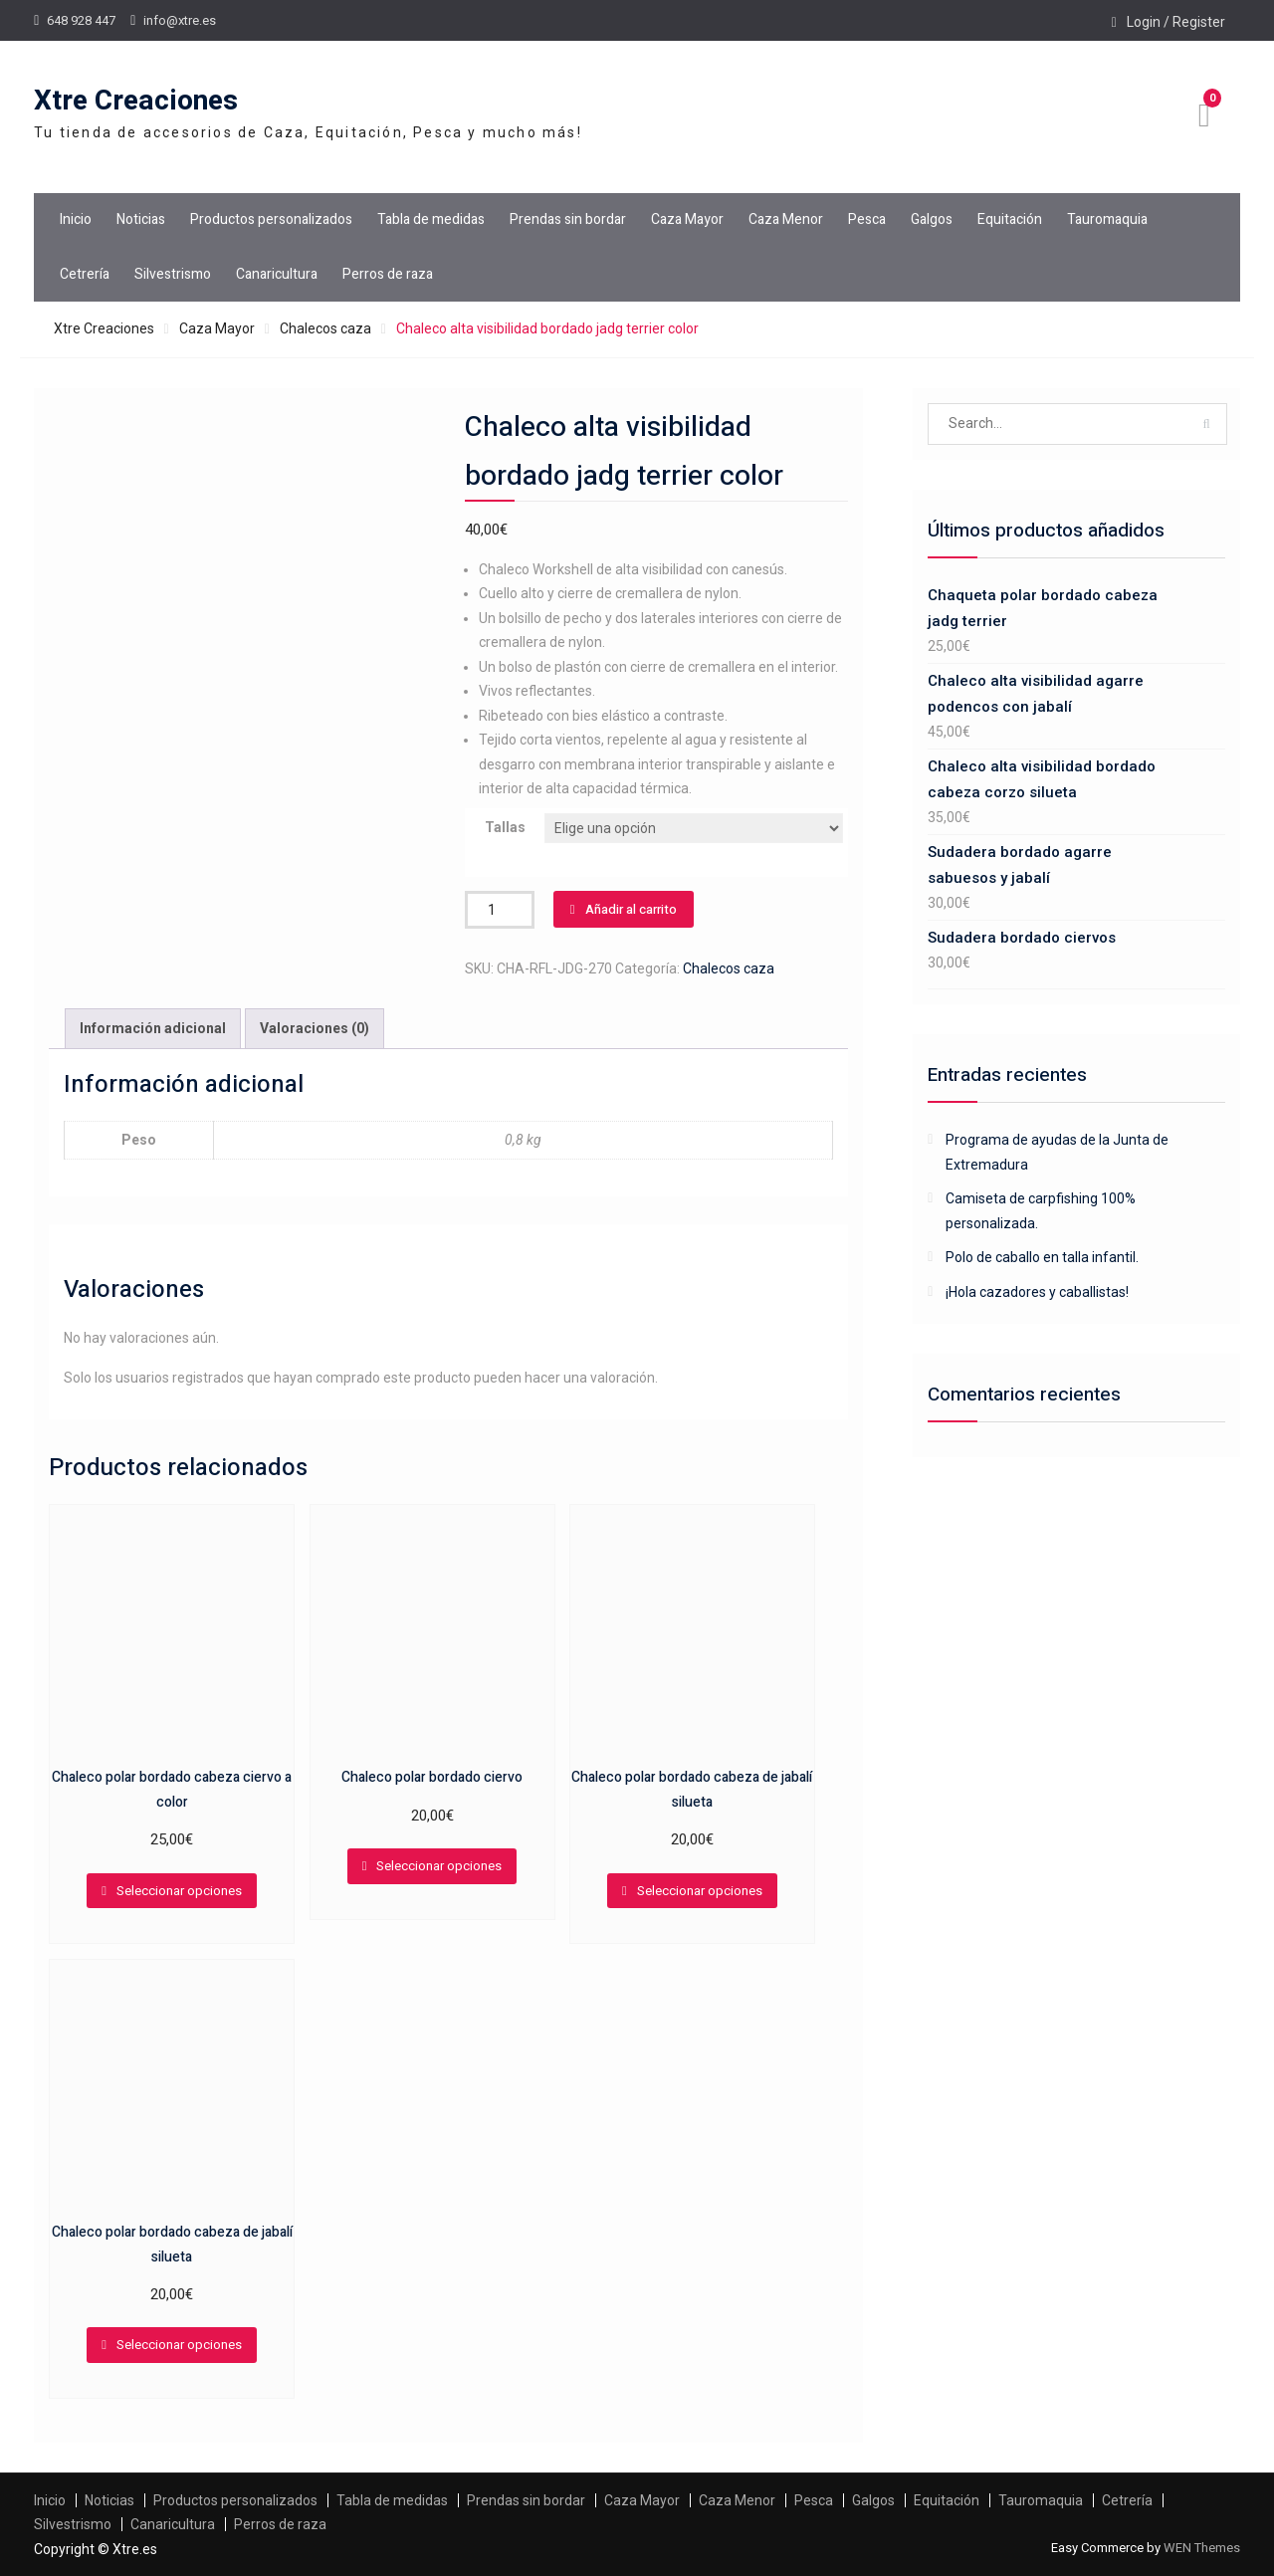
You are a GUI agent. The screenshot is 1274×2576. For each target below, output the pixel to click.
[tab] (153, 1028)
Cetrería (84, 274)
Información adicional (153, 1028)
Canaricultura (277, 274)
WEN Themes (1202, 2547)
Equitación (1009, 219)
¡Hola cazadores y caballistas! (1037, 1292)
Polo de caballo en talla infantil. (1042, 1257)
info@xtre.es (179, 20)
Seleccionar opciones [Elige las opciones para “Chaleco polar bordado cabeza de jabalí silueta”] (699, 1890)
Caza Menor (785, 219)
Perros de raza (387, 274)
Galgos (932, 219)
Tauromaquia (1107, 219)
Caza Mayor (687, 219)
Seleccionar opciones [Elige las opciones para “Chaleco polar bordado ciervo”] (439, 1865)
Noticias (140, 219)
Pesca (867, 219)
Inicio (76, 219)
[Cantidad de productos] (499, 910)
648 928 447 (81, 20)
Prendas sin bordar (568, 219)
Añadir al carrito (631, 909)
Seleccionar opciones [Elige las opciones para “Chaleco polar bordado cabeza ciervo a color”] (179, 1890)
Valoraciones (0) (314, 1028)
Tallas (505, 827)
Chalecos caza (325, 328)
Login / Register (1176, 22)
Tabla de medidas (431, 219)
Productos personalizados (271, 219)
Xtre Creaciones (136, 101)
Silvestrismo (172, 274)
